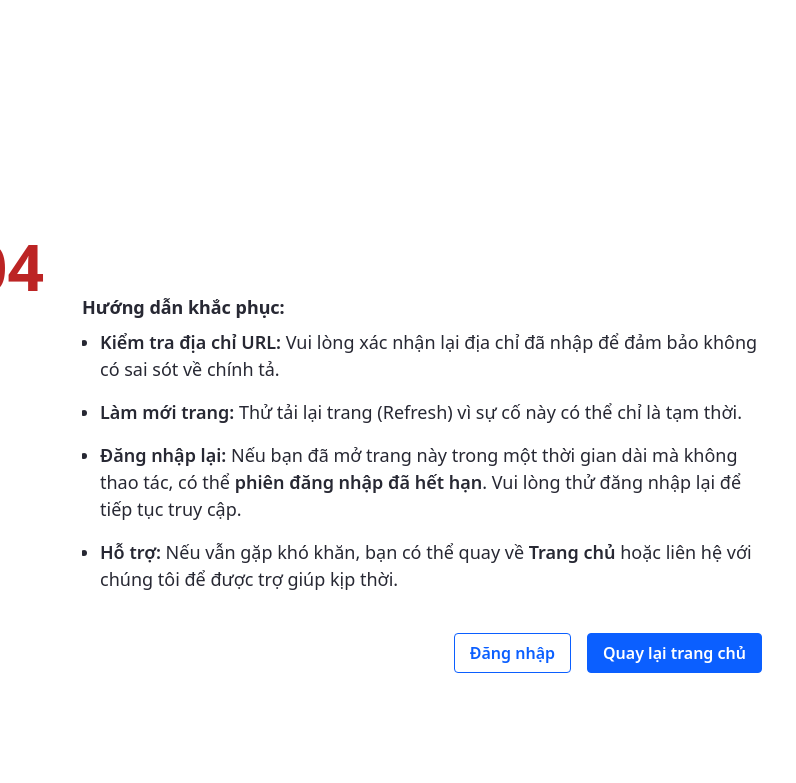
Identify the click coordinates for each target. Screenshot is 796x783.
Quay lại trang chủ (674, 653)
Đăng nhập (512, 653)
